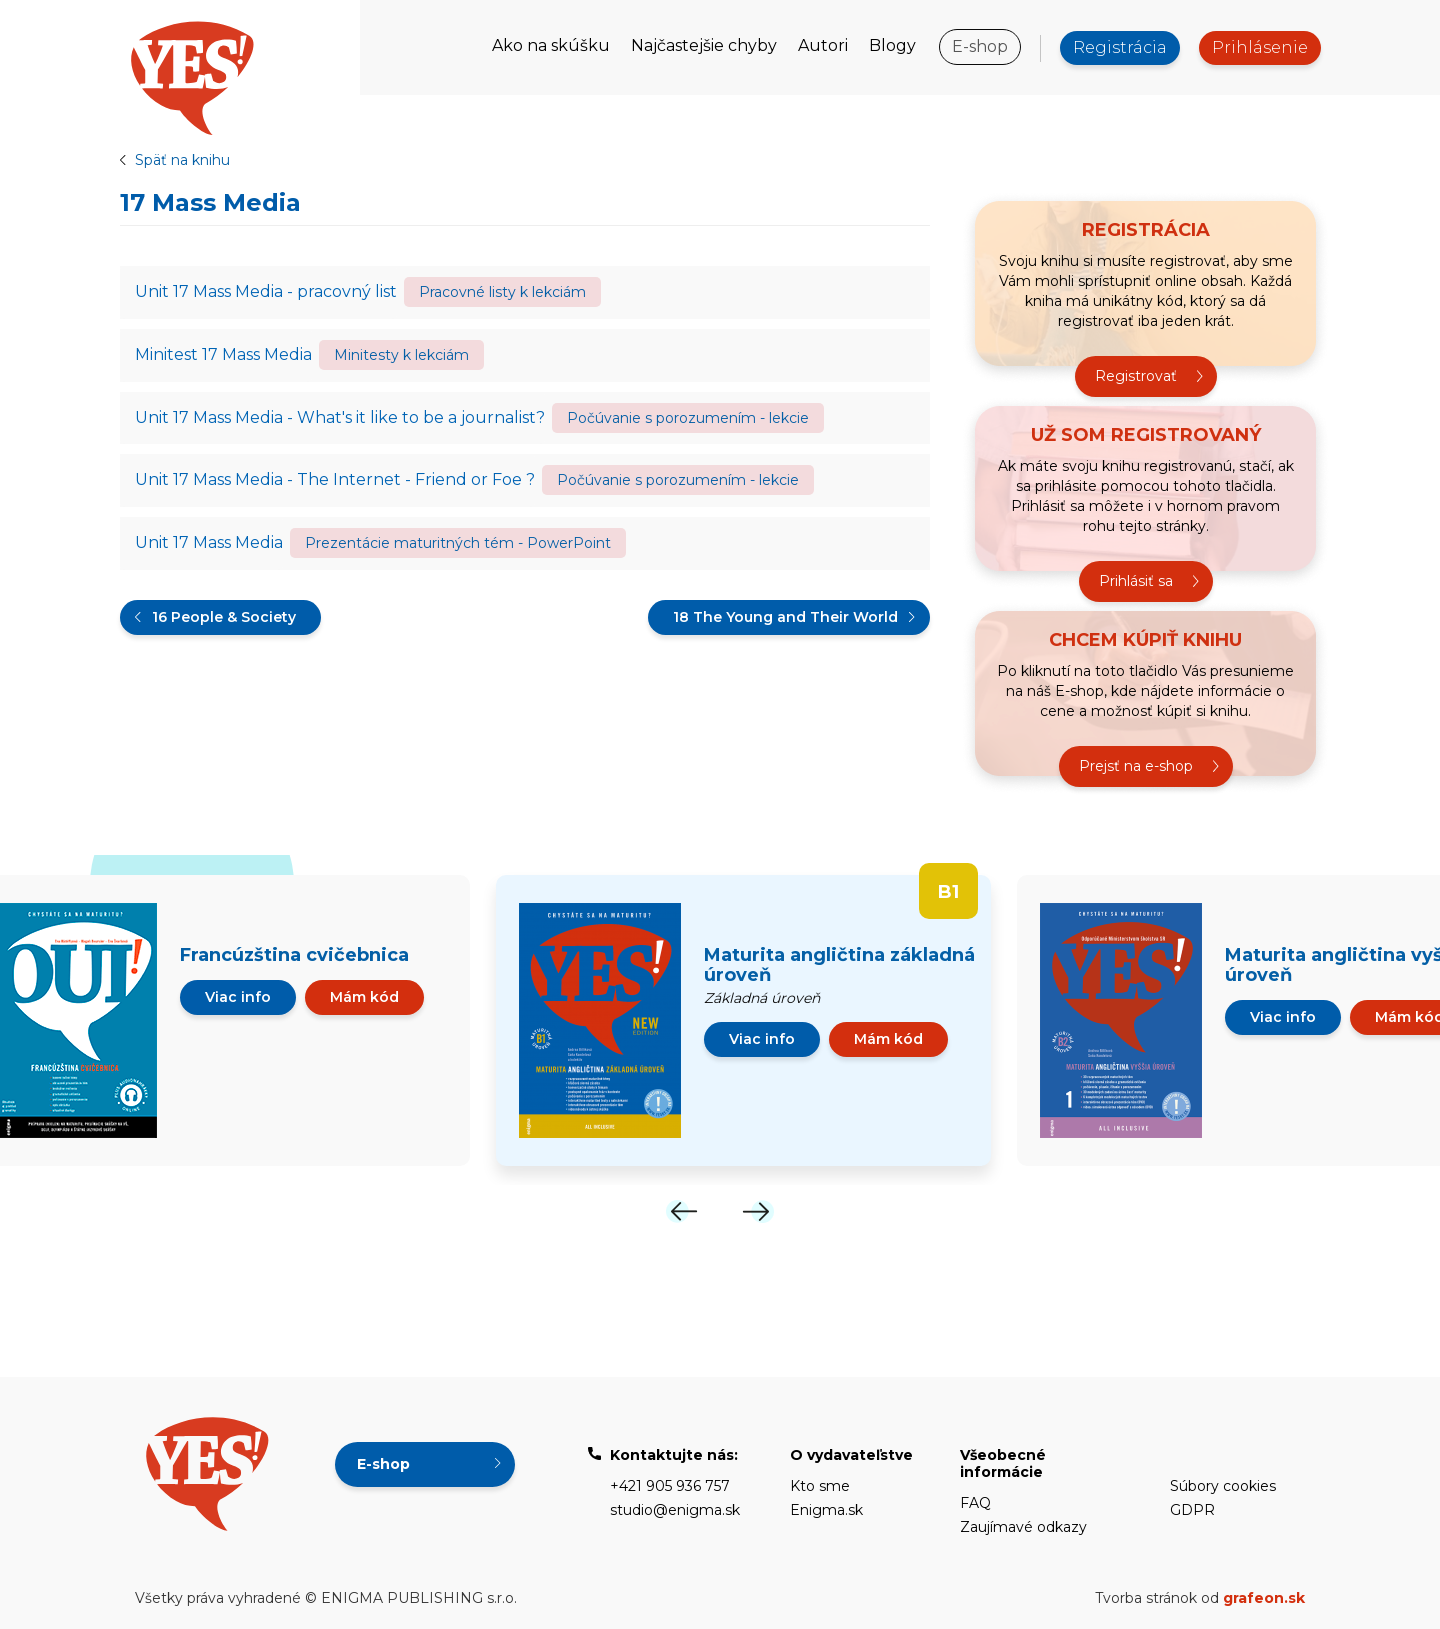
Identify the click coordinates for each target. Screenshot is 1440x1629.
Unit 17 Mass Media (209, 543)
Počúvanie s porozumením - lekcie (688, 418)
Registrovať (1136, 376)
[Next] (758, 1211)
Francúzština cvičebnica (294, 955)
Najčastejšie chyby (704, 45)
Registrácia (1120, 47)
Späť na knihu (182, 160)
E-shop (980, 46)
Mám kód (364, 997)
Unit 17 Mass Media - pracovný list (266, 291)
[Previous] (682, 1211)
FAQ (975, 1503)
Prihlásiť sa (1136, 581)
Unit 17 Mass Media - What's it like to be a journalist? (340, 417)
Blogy (892, 45)
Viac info (238, 997)
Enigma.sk (826, 1510)
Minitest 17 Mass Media (223, 354)
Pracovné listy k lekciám (502, 292)
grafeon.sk (1264, 1598)
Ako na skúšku (551, 45)
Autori (823, 45)
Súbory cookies (1223, 1486)
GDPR (1192, 1510)
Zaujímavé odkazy (1023, 1527)
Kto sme (820, 1486)
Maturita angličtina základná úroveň (839, 965)
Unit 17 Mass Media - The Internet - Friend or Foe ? (335, 480)
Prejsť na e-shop (1136, 766)
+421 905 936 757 (670, 1486)
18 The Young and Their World (785, 618)
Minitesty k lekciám (401, 355)
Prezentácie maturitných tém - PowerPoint (458, 544)
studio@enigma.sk (675, 1510)
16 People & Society (224, 618)
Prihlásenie (1260, 47)
